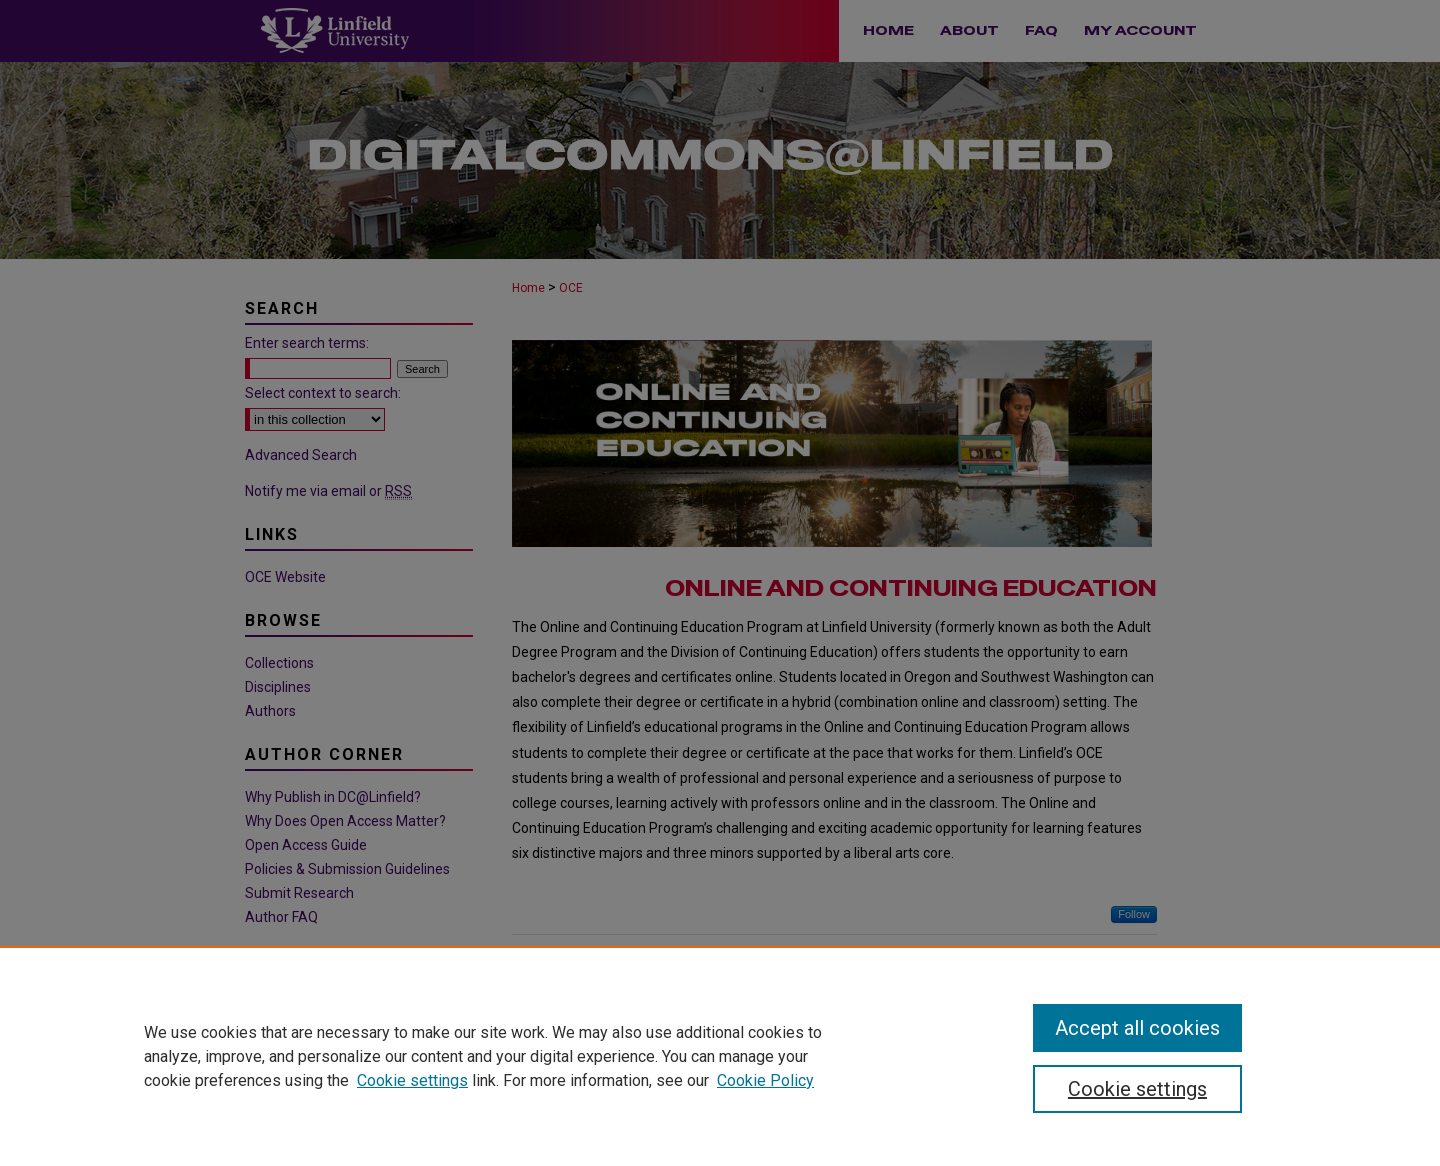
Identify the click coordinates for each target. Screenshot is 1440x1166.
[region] (720, 1056)
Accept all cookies (1137, 1028)
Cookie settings (412, 1080)
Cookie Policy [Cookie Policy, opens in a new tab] (765, 1080)
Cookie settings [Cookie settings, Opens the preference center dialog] (1137, 1089)
